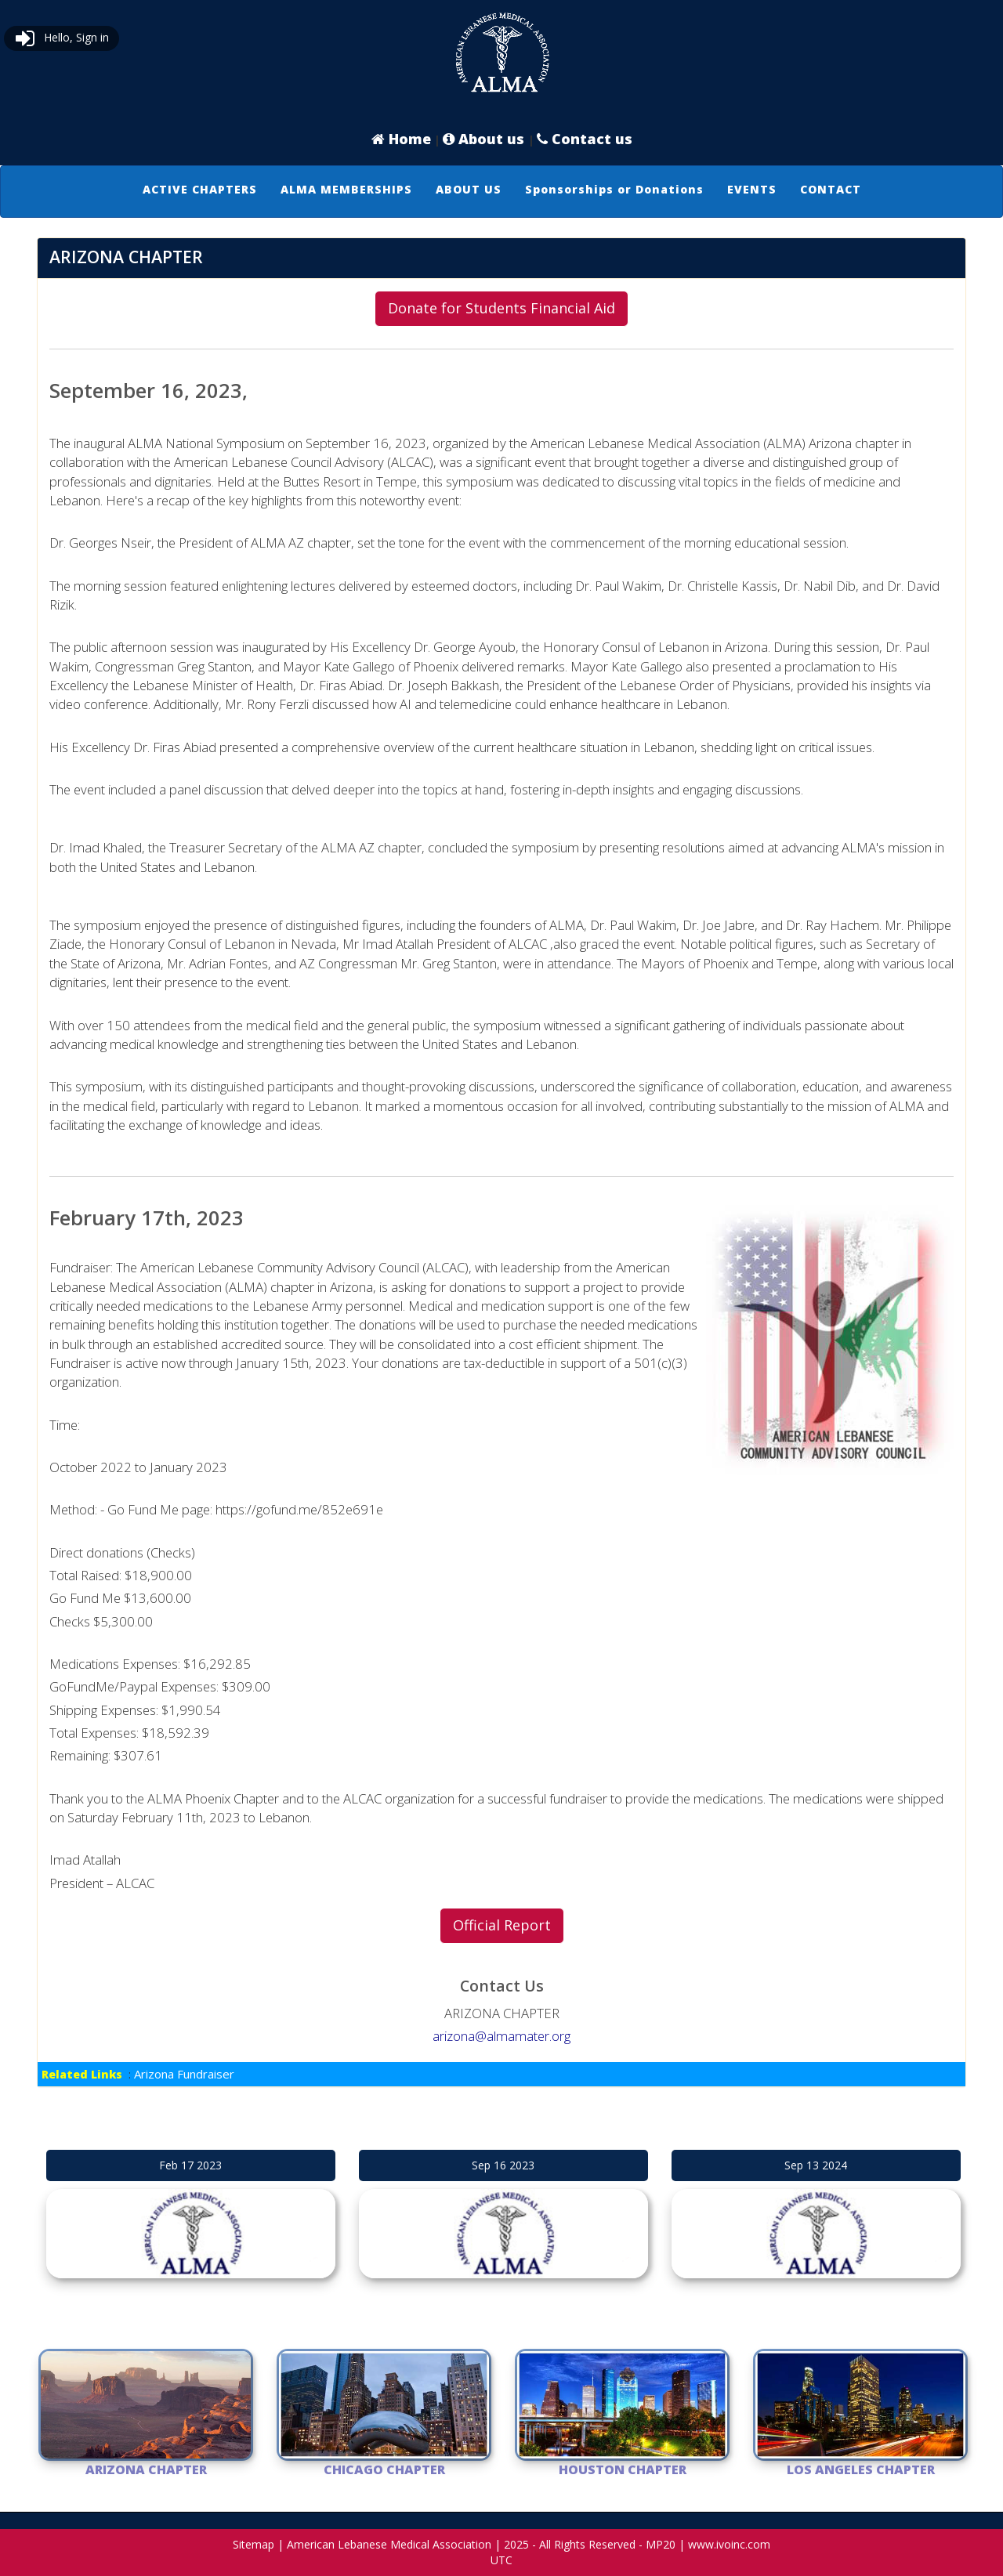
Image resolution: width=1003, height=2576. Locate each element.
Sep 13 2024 (815, 2165)
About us (485, 138)
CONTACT (830, 189)
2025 (516, 2544)
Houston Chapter (622, 2469)
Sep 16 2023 (503, 2165)
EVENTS (752, 189)
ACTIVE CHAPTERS (200, 189)
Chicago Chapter (384, 2469)
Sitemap (253, 2544)
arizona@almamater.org (501, 2036)
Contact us (584, 138)
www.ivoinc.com (729, 2544)
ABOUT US (469, 189)
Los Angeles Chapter (861, 2469)
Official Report (502, 1925)
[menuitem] (200, 189)
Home (401, 138)
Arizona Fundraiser (184, 2074)
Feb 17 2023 (190, 2165)
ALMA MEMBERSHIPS (346, 189)
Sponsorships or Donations (614, 189)
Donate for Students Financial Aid (501, 307)
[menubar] (502, 189)
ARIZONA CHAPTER (146, 2469)
